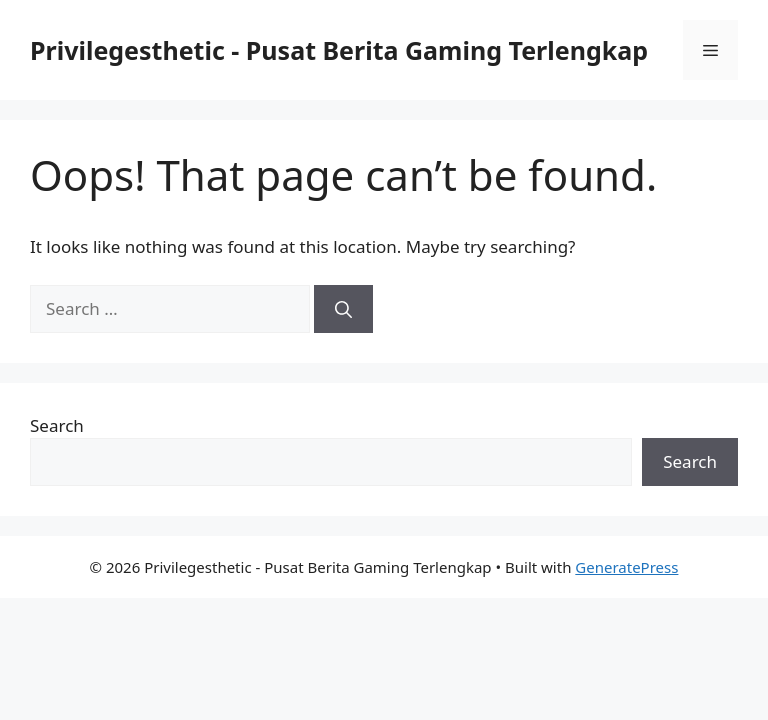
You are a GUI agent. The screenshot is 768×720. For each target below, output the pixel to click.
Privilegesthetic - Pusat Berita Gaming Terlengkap (339, 50)
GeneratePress (626, 567)
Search (57, 425)
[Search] (343, 309)
